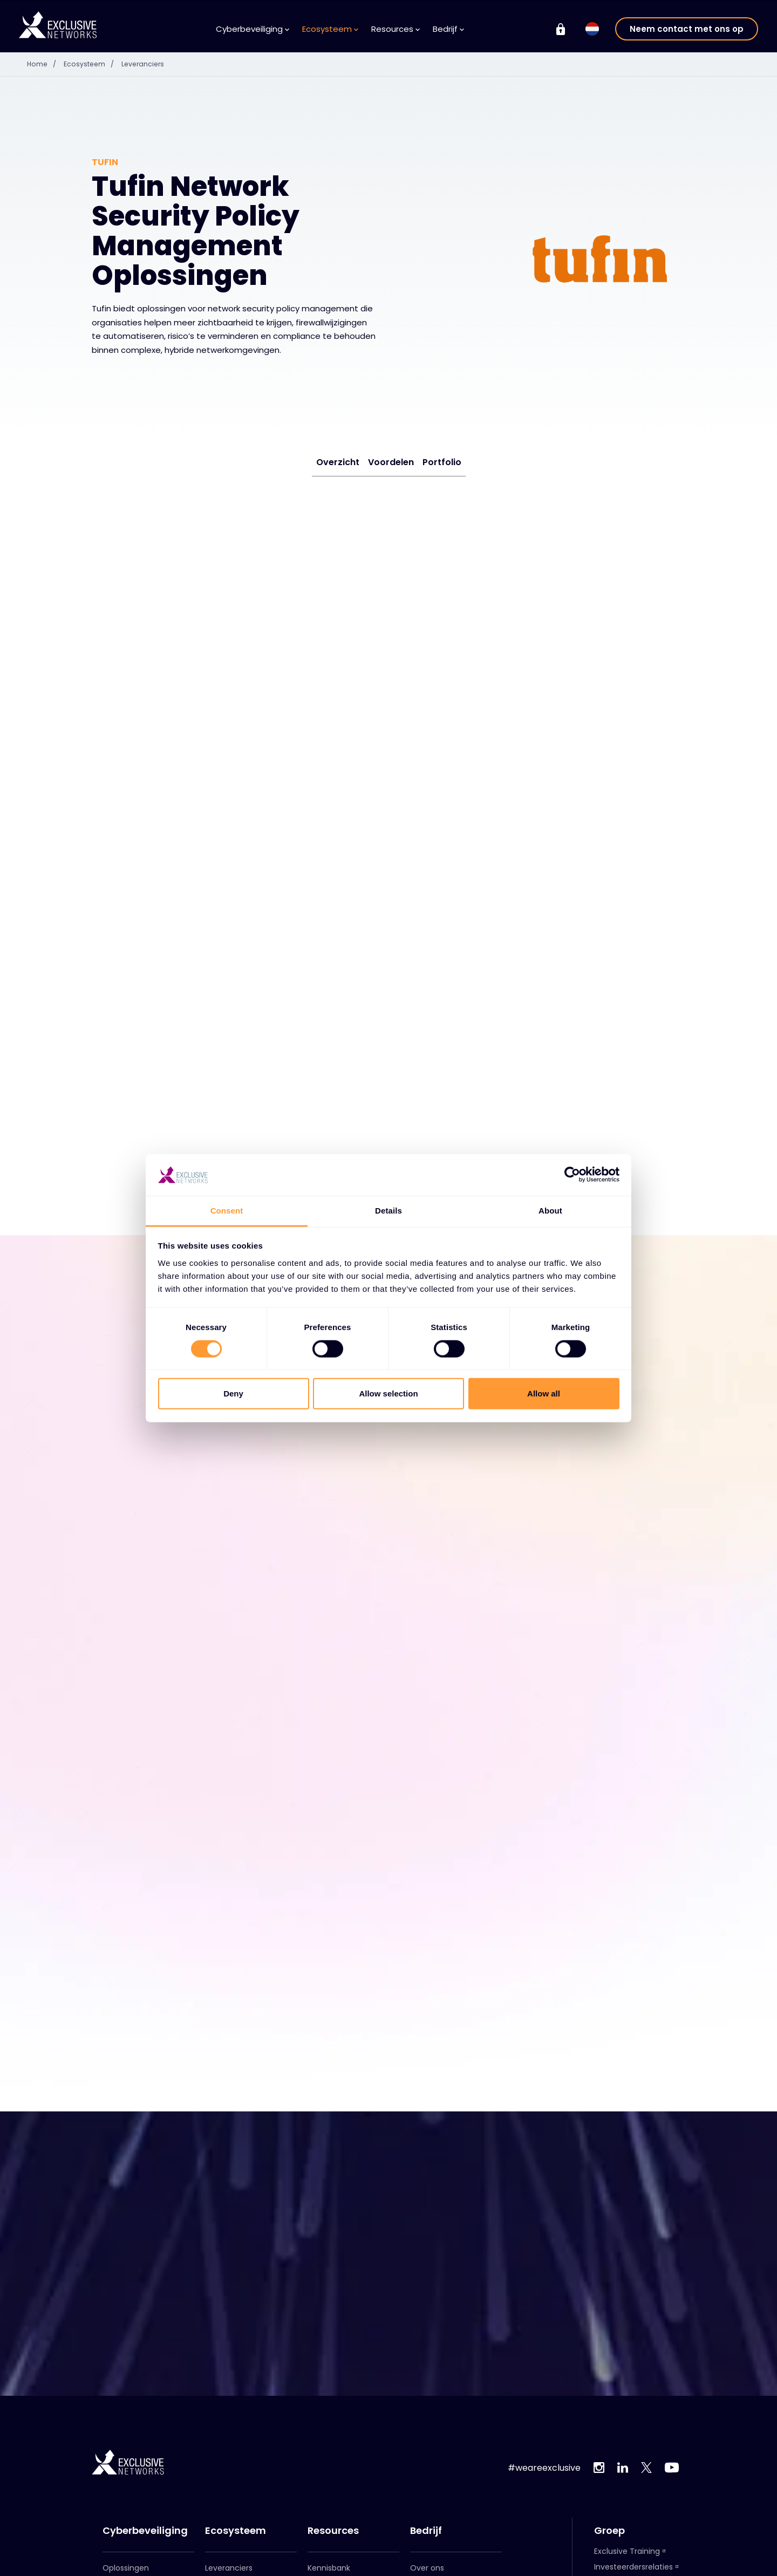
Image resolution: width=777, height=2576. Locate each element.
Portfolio (441, 462)
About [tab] (550, 1210)
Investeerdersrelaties (633, 2561)
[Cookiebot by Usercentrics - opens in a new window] (572, 1175)
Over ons (427, 2562)
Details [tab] (388, 1210)
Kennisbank (329, 2562)
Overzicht (337, 462)
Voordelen (391, 462)
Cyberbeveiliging (252, 29)
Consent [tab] (226, 1210)
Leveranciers (153, 63)
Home (45, 63)
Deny (233, 1393)
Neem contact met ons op (687, 29)
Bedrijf (448, 29)
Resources (395, 29)
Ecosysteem (330, 29)
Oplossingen (126, 2562)
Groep (609, 2525)
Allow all (543, 1393)
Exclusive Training (627, 2545)
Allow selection (388, 1393)
